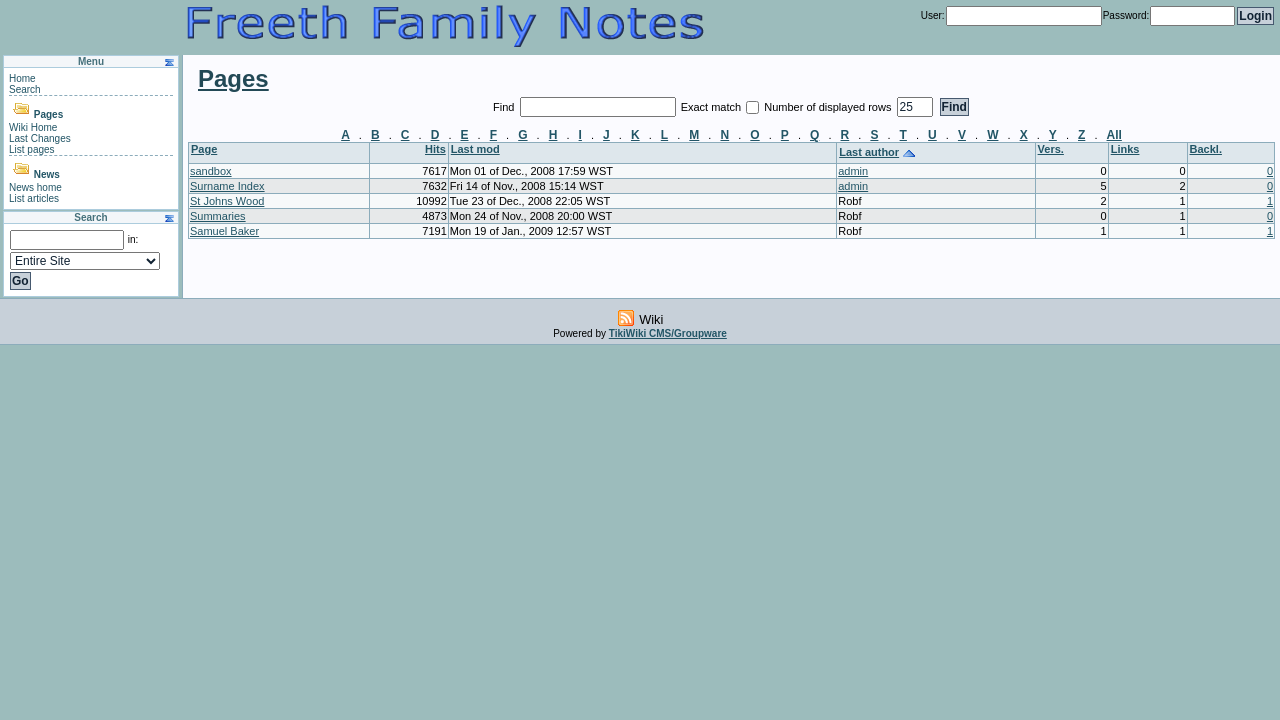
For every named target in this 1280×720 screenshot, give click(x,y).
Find (505, 107)
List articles (34, 198)
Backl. (1206, 149)
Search (25, 89)
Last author (869, 152)
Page (204, 149)
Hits (435, 149)
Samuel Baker (224, 231)
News (47, 174)
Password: (1126, 15)
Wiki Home (33, 127)
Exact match (713, 107)
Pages (48, 114)
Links (1125, 149)
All (1114, 135)
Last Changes (40, 138)
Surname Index (227, 186)
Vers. (1051, 149)
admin (853, 171)
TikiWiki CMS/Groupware (668, 333)
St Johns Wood (227, 201)
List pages (32, 149)
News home (35, 187)
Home (22, 78)
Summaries (218, 216)
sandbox (211, 171)
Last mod (475, 149)
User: (933, 15)
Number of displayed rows (829, 107)
